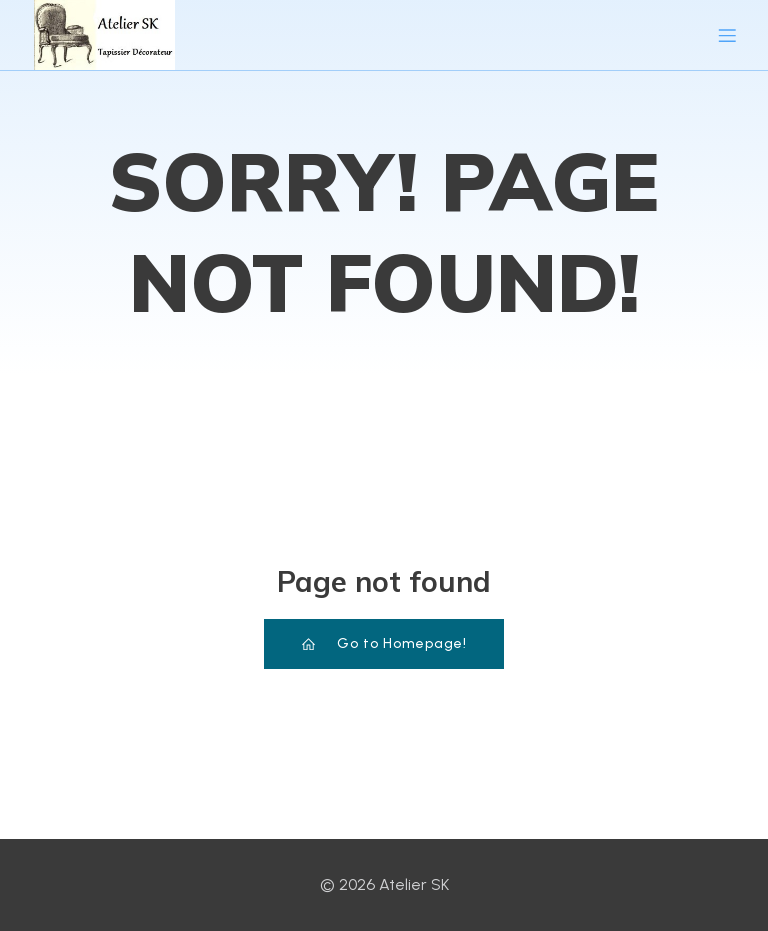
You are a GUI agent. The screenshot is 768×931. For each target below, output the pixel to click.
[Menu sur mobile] (727, 35)
